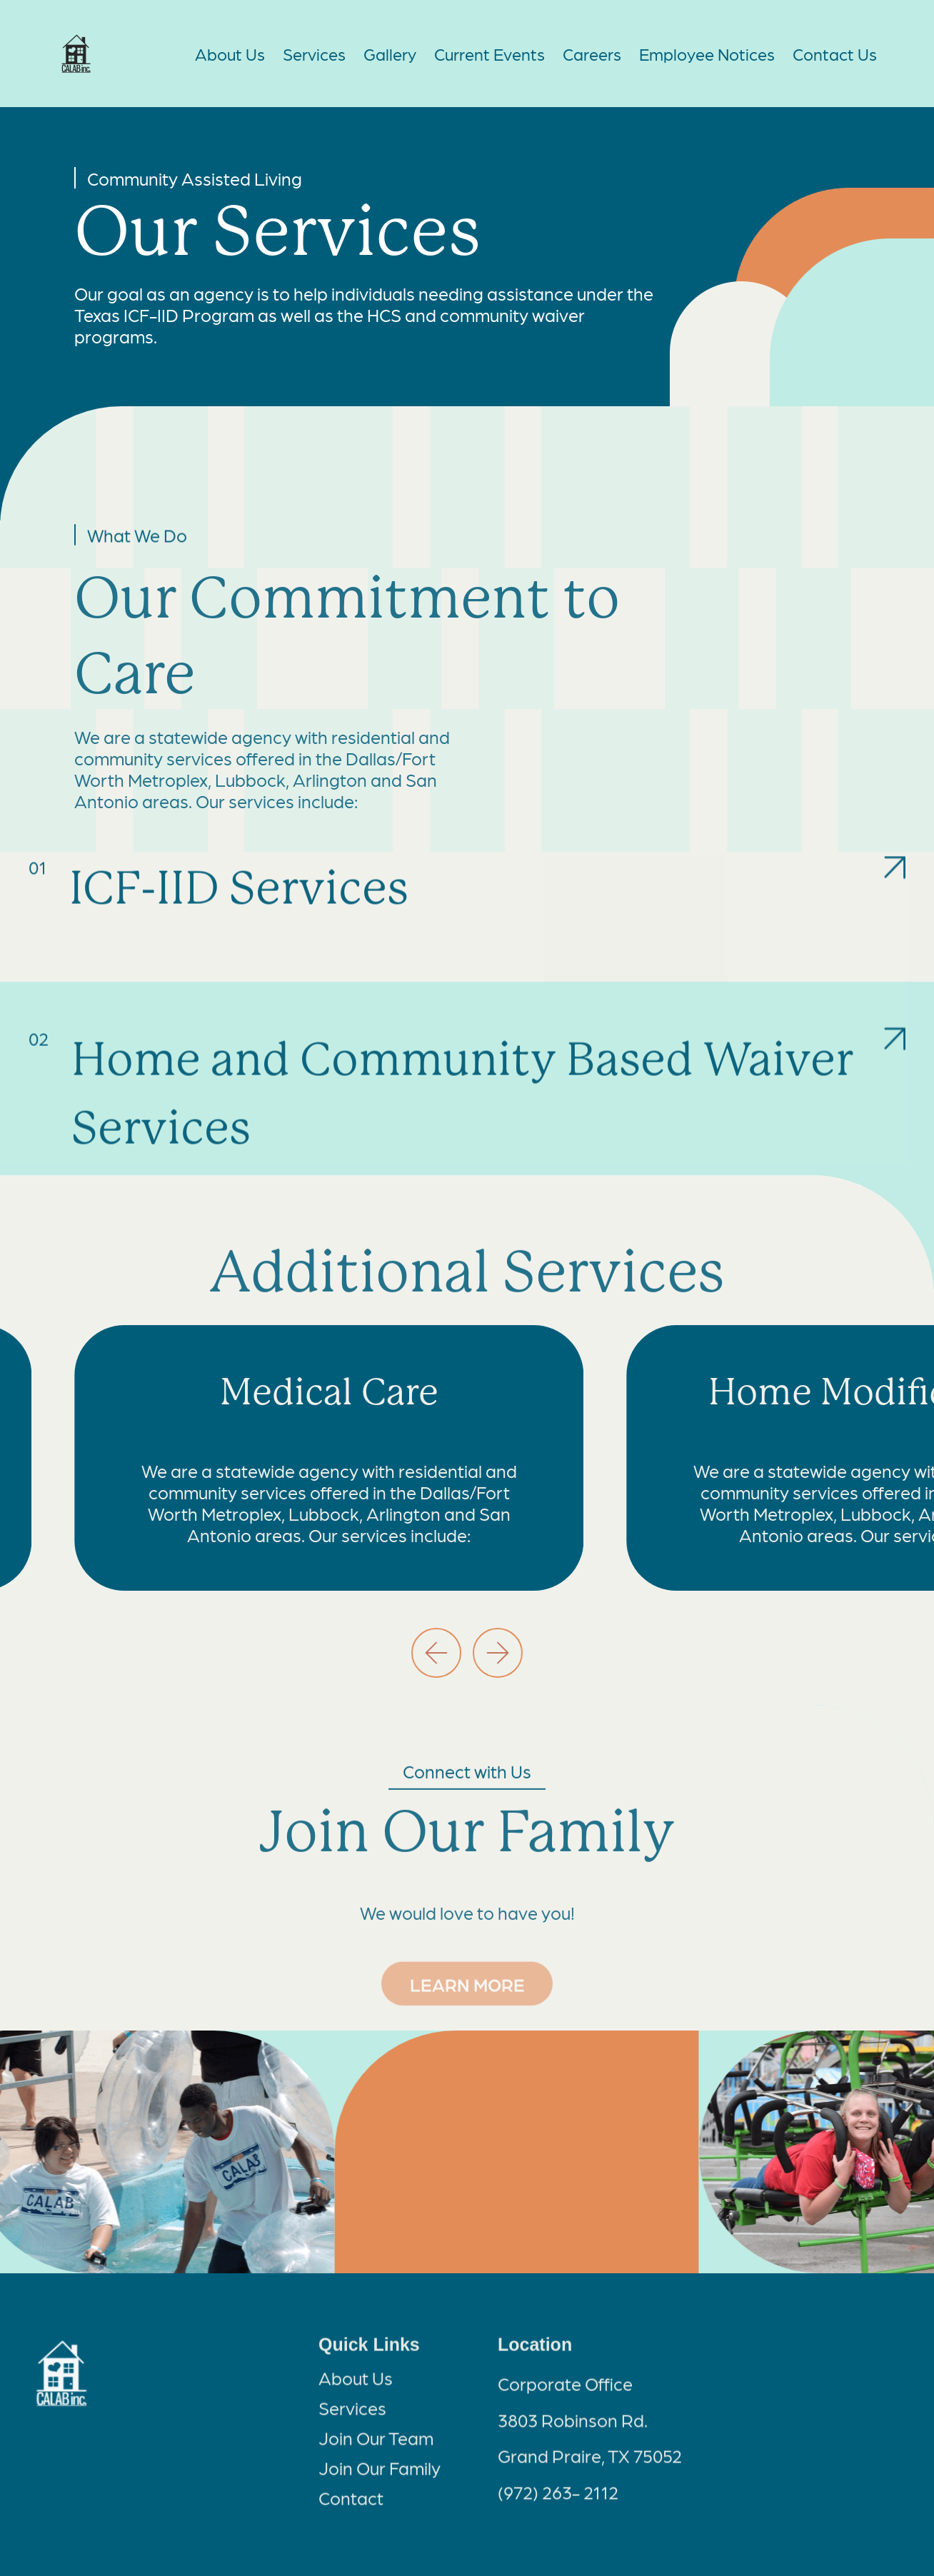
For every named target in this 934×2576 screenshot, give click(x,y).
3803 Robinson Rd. (573, 2429)
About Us (230, 54)
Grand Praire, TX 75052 (590, 2466)
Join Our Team (375, 2447)
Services (314, 54)
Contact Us (835, 54)
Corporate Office (565, 2394)
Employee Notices (707, 54)
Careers (592, 54)
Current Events (489, 54)
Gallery (389, 54)
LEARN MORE (467, 1977)
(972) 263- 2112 (558, 2501)
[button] (436, 1653)
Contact (350, 2507)
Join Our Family (379, 2477)
